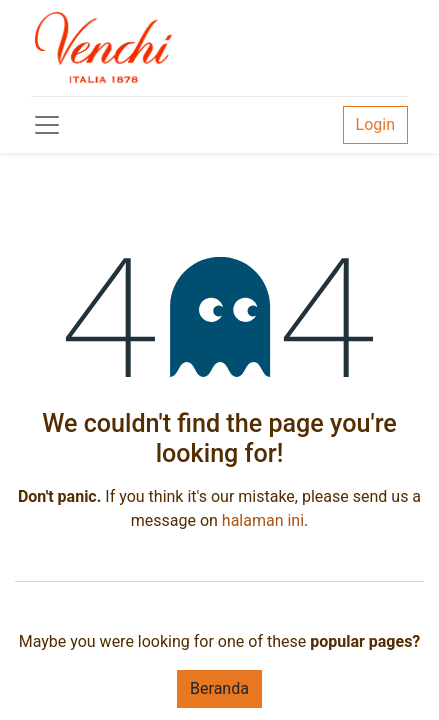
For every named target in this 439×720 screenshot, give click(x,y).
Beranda (219, 688)
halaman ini (263, 520)
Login (375, 124)
